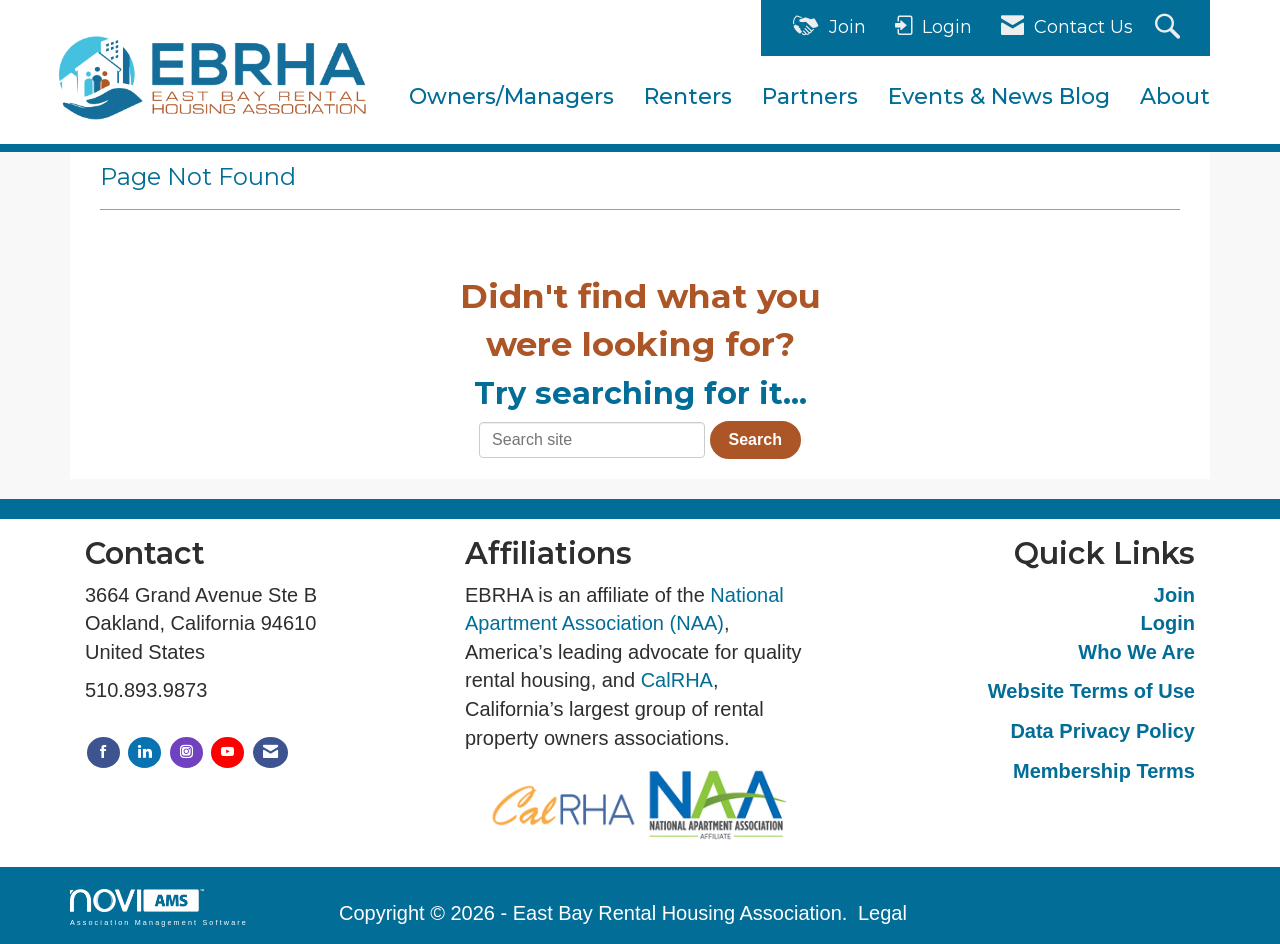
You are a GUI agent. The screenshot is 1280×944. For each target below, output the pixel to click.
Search (755, 439)
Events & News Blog (999, 96)
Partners (810, 96)
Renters (688, 96)
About (1175, 96)
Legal (882, 913)
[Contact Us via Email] (270, 752)
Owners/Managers (511, 96)
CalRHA (677, 680)
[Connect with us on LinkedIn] (144, 752)
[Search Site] (1170, 28)
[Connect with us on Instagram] (186, 752)
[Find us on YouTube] (227, 752)
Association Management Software (159, 907)
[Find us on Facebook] (103, 752)
